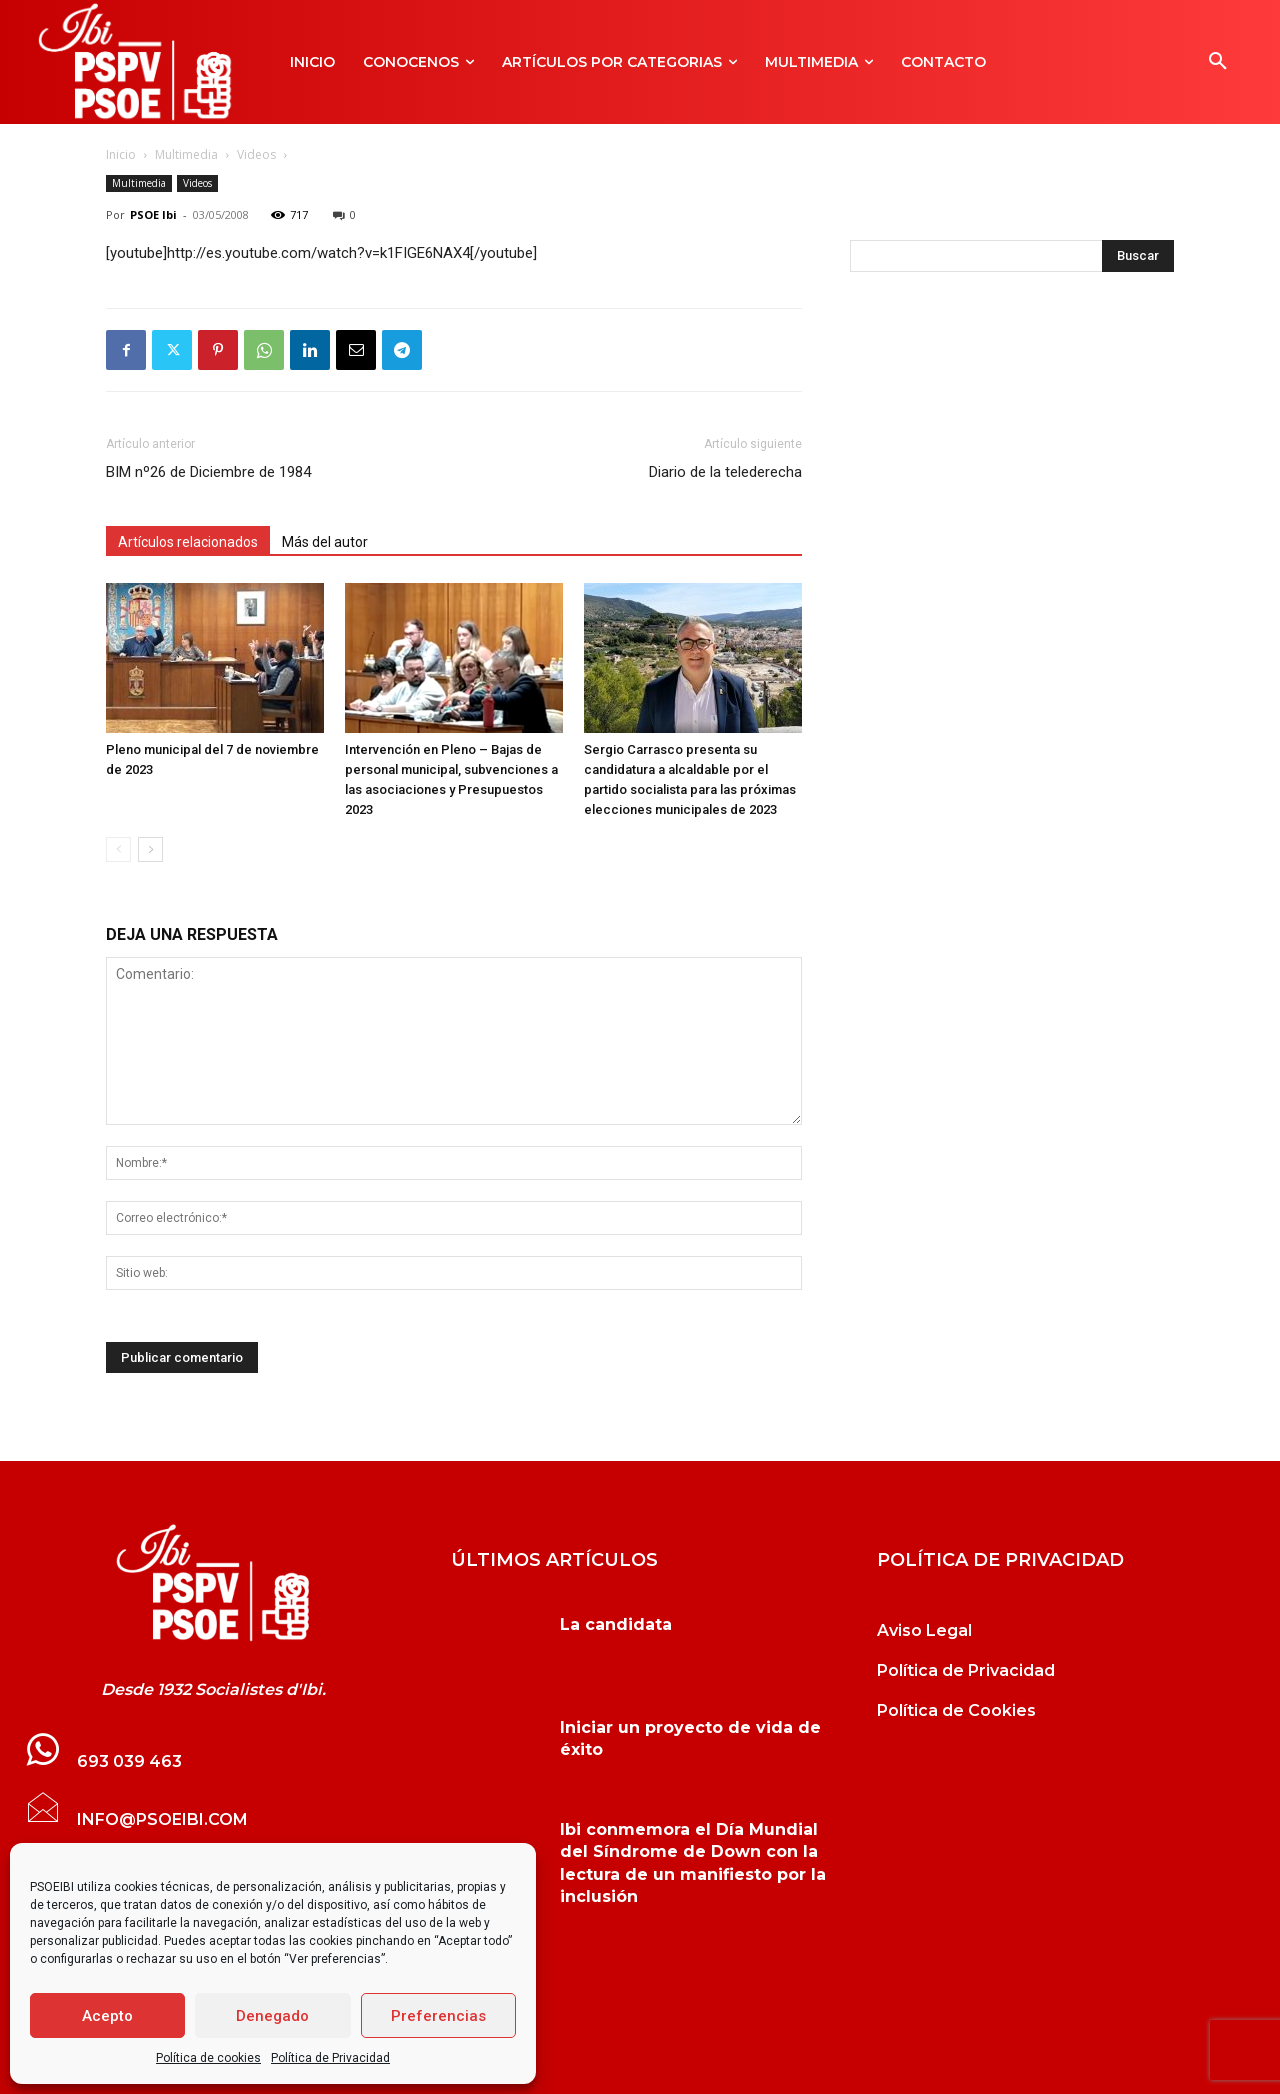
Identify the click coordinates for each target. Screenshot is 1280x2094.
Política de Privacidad (330, 2058)
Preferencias (438, 2016)
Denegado (272, 2016)
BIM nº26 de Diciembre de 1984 (208, 472)
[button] (1218, 62)
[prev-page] (118, 849)
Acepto (107, 2016)
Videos (256, 154)
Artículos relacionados (188, 542)
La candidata (616, 1624)
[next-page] (150, 849)
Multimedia (186, 154)
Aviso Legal (924, 1630)
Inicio (121, 154)
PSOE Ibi (153, 214)
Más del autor (325, 542)
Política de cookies (208, 2058)
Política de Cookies (956, 1710)
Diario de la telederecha (725, 472)
